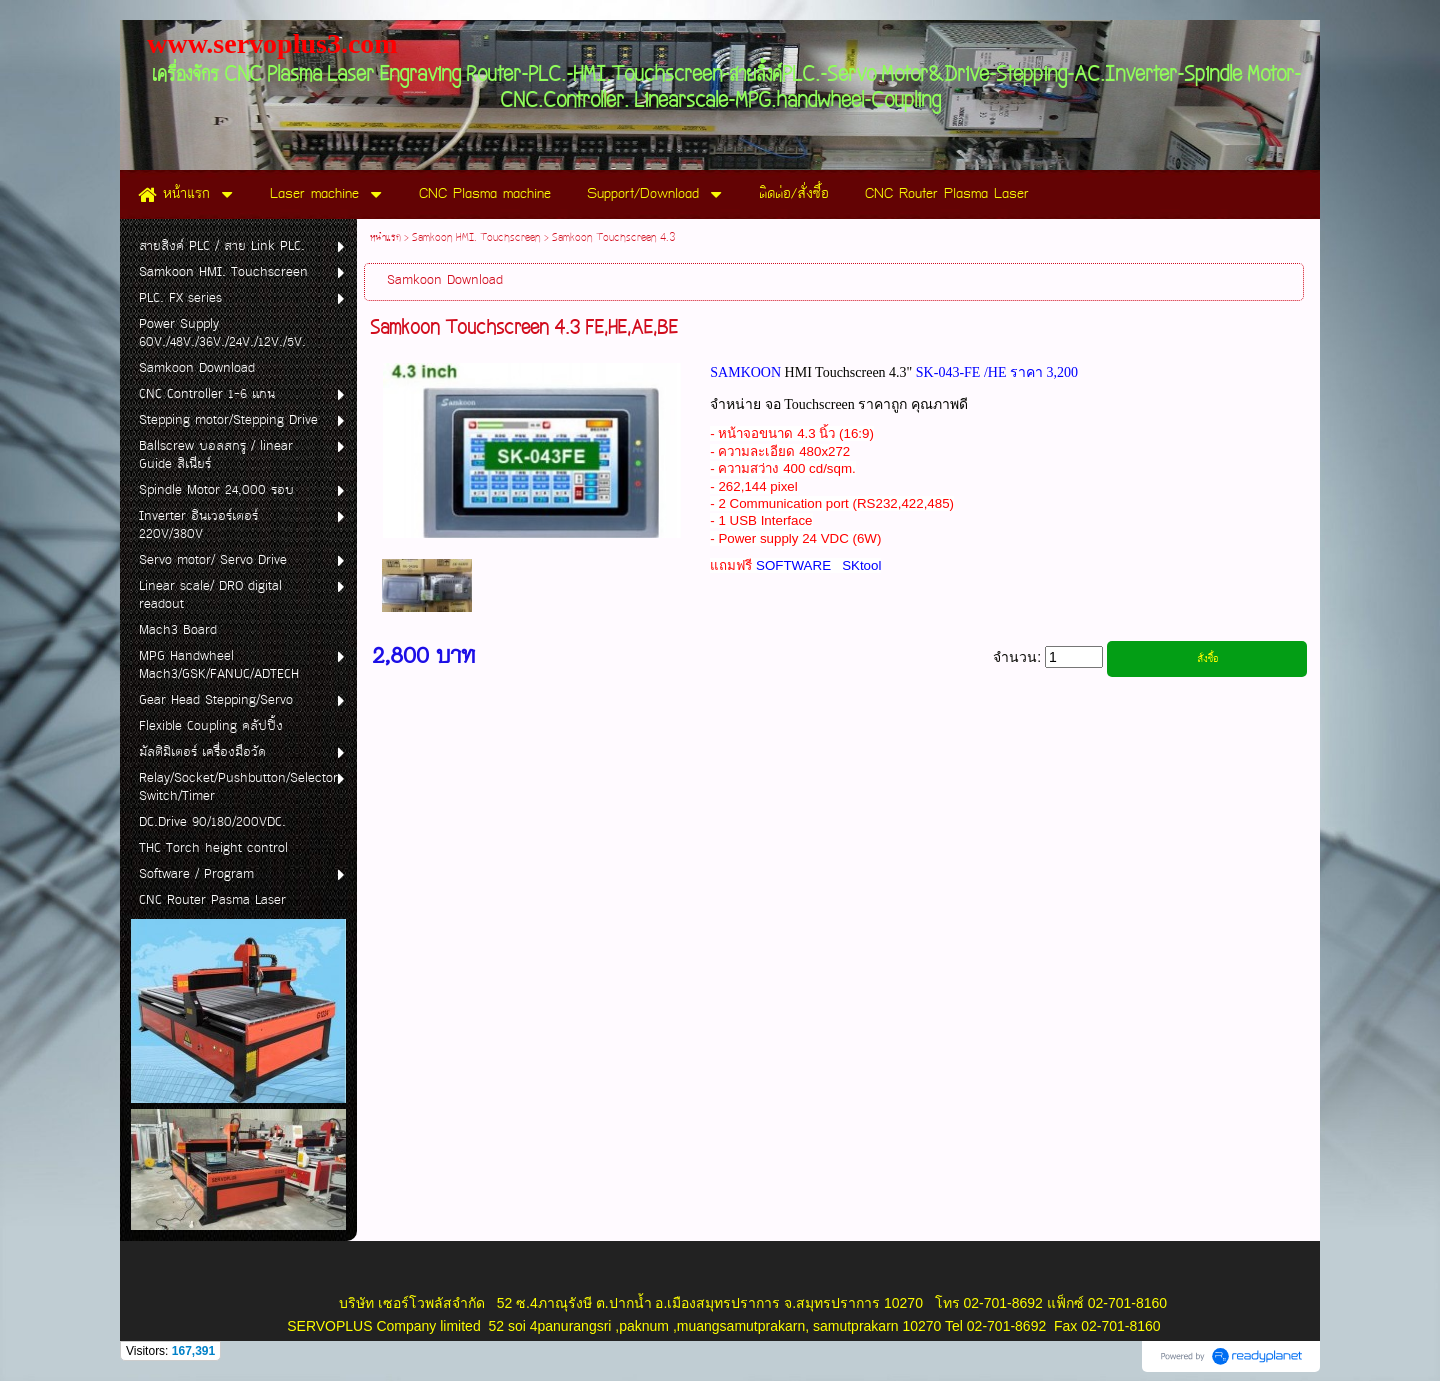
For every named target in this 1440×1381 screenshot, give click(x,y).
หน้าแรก (385, 238)
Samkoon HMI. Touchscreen (476, 238)
